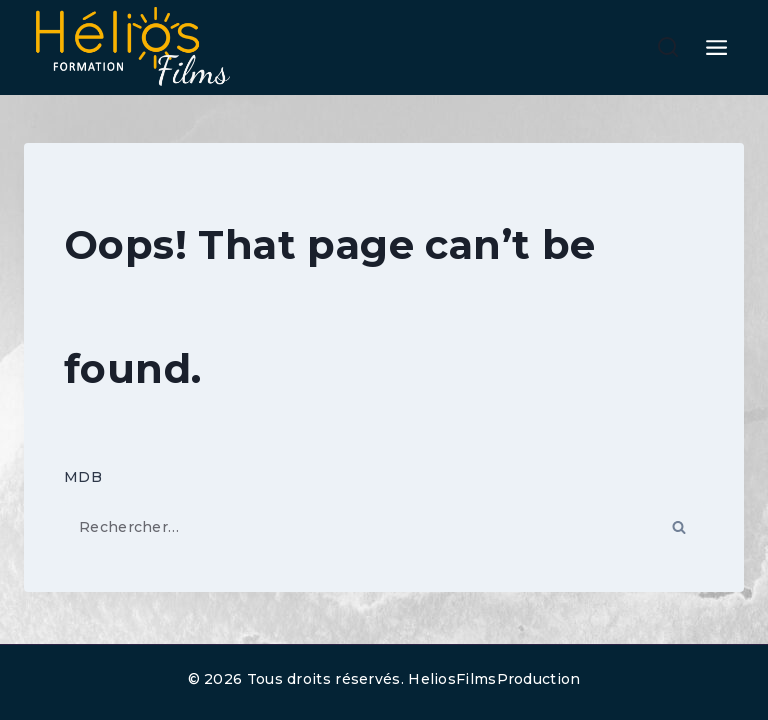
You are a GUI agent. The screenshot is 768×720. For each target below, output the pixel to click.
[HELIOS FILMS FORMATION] (130, 47)
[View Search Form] (668, 48)
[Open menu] (717, 47)
